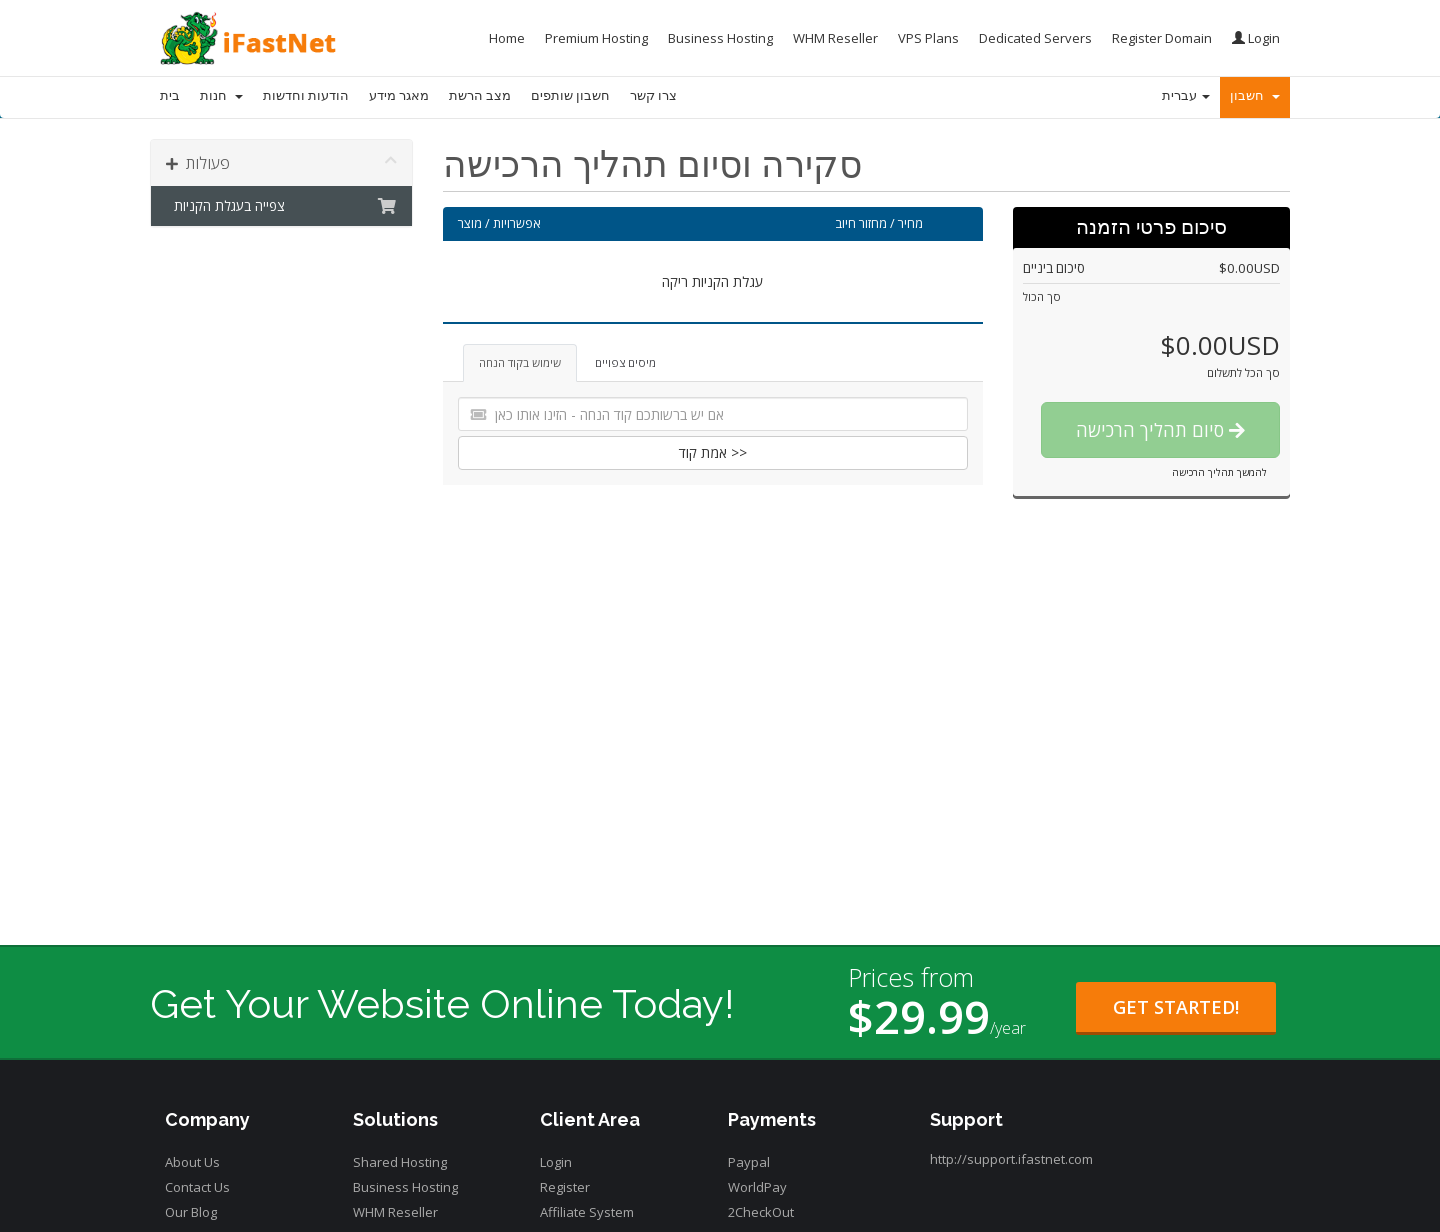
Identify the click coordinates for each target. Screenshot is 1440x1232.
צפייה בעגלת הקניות (281, 206)
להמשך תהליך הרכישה (1219, 472)
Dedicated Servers (1035, 38)
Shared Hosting (400, 1162)
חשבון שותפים (570, 95)
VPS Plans (928, 38)
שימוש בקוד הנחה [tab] (520, 362)
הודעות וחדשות (306, 95)
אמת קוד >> (713, 452)
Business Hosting (720, 38)
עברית (1186, 95)
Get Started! (1176, 1007)
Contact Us (197, 1187)
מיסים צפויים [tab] (625, 362)
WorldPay (757, 1187)
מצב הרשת (480, 95)
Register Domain (1162, 38)
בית (170, 95)
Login (1256, 38)
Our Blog (191, 1212)
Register (565, 1187)
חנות (221, 95)
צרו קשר (653, 95)
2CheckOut (761, 1212)
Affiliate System (587, 1212)
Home (507, 38)
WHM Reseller (835, 38)
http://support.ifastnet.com (1011, 1159)
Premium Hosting (596, 38)
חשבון (1255, 95)
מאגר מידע (399, 95)
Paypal (749, 1162)
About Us (192, 1162)
